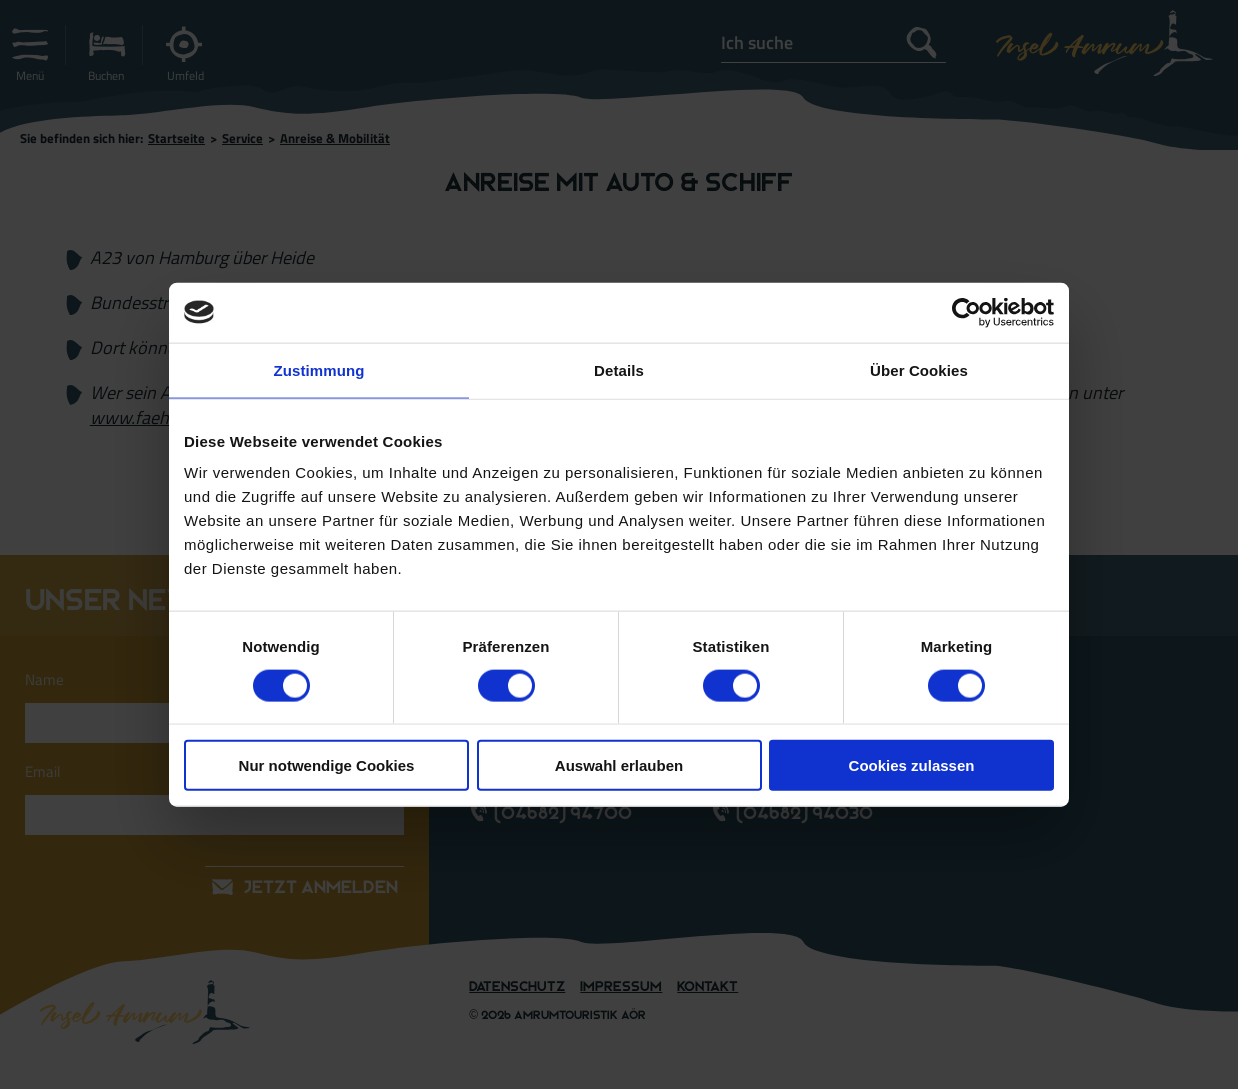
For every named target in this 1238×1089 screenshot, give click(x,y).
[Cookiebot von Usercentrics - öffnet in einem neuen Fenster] (966, 312)
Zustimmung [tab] (319, 369)
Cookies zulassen (912, 765)
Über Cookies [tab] (919, 369)
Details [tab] (619, 369)
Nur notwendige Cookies (327, 765)
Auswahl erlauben (619, 765)
